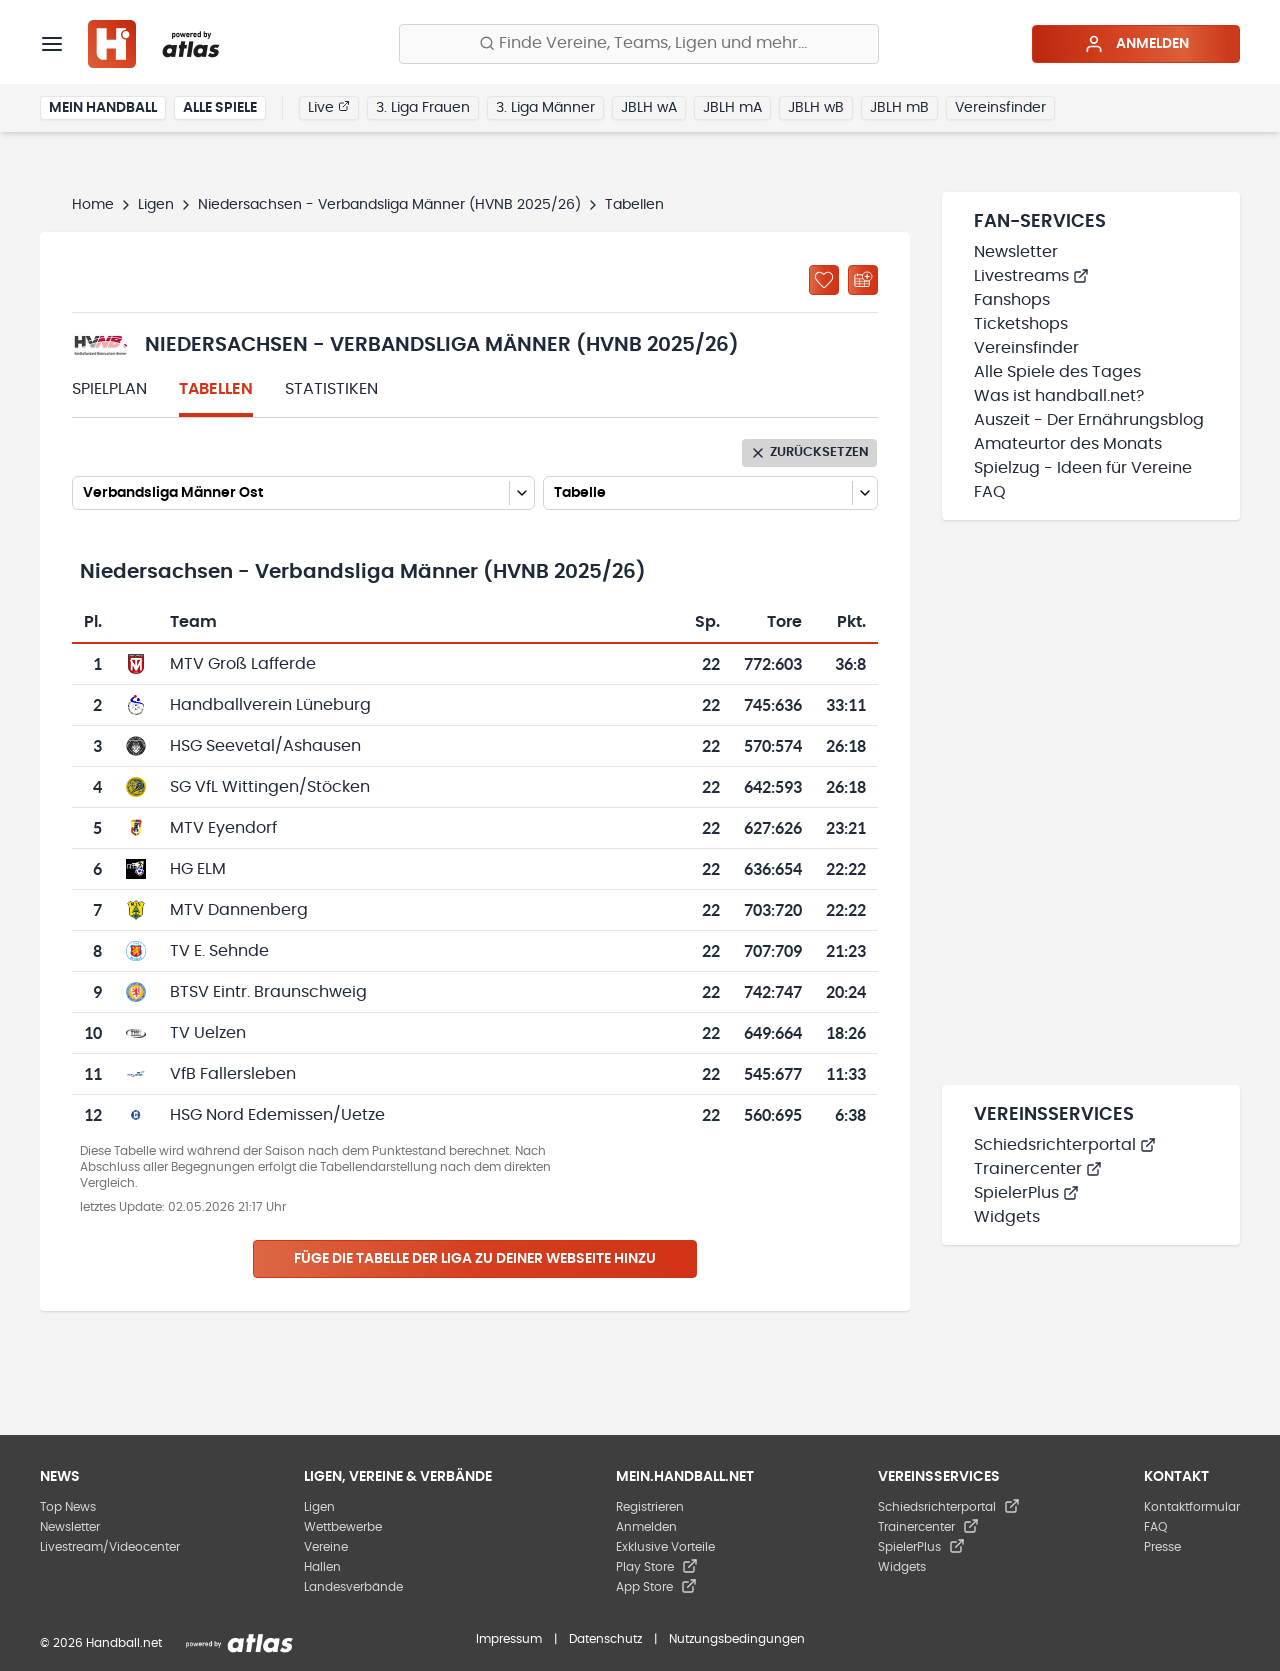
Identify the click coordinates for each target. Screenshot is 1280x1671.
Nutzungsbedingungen (737, 1639)
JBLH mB (899, 108)
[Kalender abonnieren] (863, 280)
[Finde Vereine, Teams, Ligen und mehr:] (639, 44)
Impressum (509, 1639)
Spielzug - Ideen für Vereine (1083, 468)
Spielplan (109, 389)
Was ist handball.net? (1059, 396)
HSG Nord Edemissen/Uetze (277, 1115)
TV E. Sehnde (219, 951)
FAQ (990, 492)
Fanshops (1012, 300)
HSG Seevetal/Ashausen (265, 746)
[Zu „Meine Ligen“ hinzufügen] (824, 280)
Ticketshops (1021, 324)
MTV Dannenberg (239, 910)
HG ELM (198, 869)
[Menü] (52, 44)
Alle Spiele (220, 108)
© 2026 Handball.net (101, 1643)
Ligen (156, 205)
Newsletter (1016, 252)
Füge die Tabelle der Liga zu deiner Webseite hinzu (475, 1259)
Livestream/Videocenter (110, 1547)
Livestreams (1031, 276)
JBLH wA (649, 108)
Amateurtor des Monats (1068, 444)
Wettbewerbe (343, 1527)
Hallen (322, 1567)
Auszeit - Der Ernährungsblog (1089, 420)
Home (93, 205)
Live (329, 107)
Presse (1162, 1547)
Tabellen (216, 389)
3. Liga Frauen (423, 108)
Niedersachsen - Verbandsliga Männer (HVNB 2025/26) (389, 205)
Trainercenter (1038, 1169)
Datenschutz (605, 1639)
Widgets (1007, 1217)
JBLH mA (732, 108)
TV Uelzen (208, 1033)
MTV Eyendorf (223, 828)
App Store (656, 1587)
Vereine (326, 1547)
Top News (68, 1507)
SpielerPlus (1026, 1193)
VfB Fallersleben (233, 1074)
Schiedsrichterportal (1065, 1145)
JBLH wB (816, 108)
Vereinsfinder (1000, 108)
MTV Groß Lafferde (243, 664)
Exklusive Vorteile (665, 1547)
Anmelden (1136, 44)
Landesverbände (353, 1587)
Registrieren (650, 1507)
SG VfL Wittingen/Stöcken (270, 787)
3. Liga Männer (545, 108)
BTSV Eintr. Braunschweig (268, 992)
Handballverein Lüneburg (270, 705)
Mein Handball (103, 108)
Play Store (657, 1567)
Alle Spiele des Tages (1057, 372)
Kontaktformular (1192, 1507)
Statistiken (331, 389)
